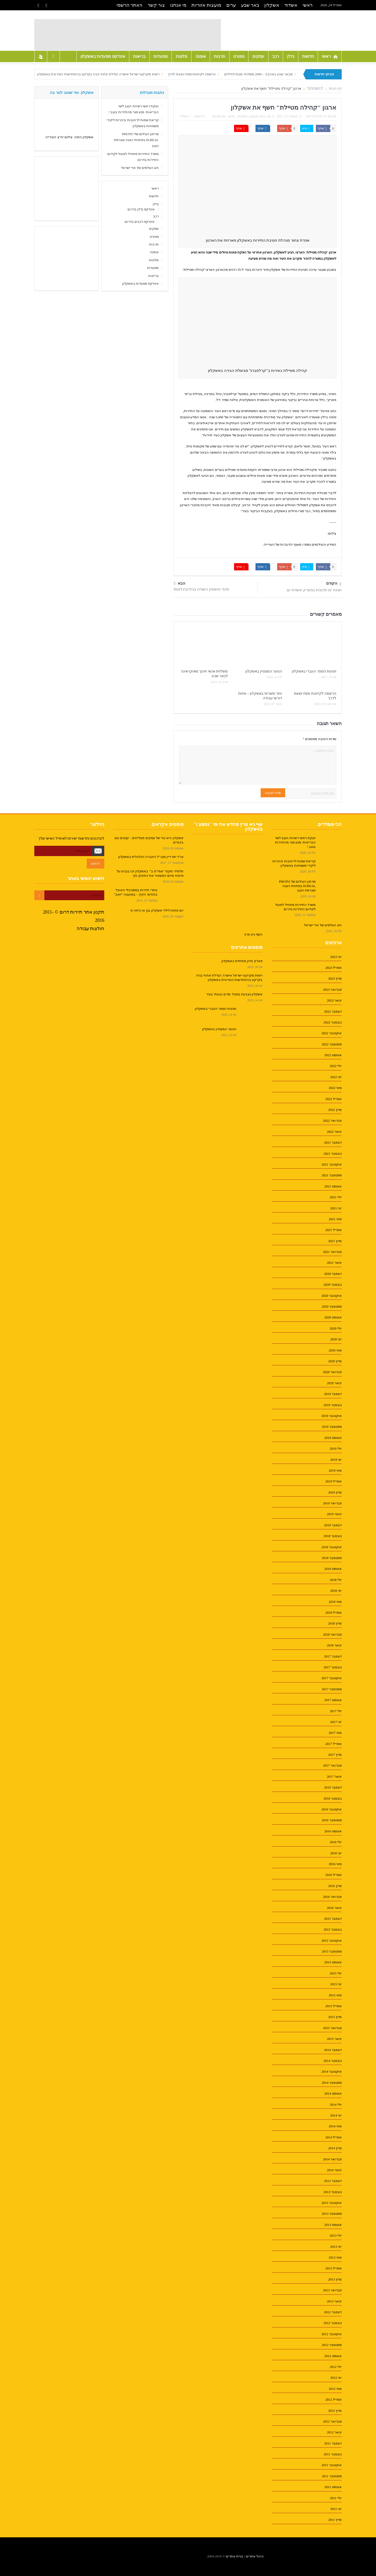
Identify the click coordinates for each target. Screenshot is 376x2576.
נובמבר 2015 (333, 1929)
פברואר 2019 (332, 1503)
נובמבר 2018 (333, 1536)
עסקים (258, 56)
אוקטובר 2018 (332, 1547)
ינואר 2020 (334, 1383)
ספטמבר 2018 (332, 1558)
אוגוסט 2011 (333, 2487)
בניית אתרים (234, 2556)
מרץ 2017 (335, 1755)
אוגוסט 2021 (333, 1186)
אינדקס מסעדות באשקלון (103, 56)
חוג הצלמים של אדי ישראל (140, 168)
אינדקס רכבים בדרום (140, 222)
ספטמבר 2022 (332, 1044)
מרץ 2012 (335, 2411)
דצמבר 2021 (333, 1142)
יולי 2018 (336, 1580)
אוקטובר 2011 (332, 2465)
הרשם (95, 863)
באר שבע (250, 5)
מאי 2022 (335, 1088)
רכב (275, 56)
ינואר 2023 (334, 1000)
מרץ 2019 (335, 1492)
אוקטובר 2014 (332, 2071)
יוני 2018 (336, 1591)
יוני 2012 (336, 2378)
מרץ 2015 (335, 2017)
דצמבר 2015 (333, 1919)
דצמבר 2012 (333, 2312)
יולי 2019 (336, 1448)
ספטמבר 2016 (332, 1820)
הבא (179, 583)
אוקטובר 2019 (332, 1416)
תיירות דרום (314, 116)
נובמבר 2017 (333, 1667)
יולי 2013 (336, 2235)
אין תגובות (218, 116)
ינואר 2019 (334, 1514)
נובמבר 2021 (333, 1153)
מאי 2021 (335, 1219)
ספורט (238, 56)
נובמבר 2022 (333, 1022)
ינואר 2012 (334, 2432)
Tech (262, 116)
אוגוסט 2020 (333, 1317)
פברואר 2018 (332, 1634)
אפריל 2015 (333, 2006)
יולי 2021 (336, 1197)
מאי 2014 (335, 2126)
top (269, 116)
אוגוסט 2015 (333, 1962)
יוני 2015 (336, 1984)
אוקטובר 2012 (332, 2334)
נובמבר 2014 (333, 2061)
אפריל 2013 (333, 2268)
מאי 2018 (335, 1602)
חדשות (308, 56)
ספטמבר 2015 (332, 1951)
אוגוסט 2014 (333, 2093)
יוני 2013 (336, 2247)
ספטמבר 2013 (332, 2214)
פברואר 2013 (332, 2290)
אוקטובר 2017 (332, 1678)
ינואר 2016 (334, 1908)
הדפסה (200, 116)
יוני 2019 (336, 1460)
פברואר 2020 (332, 1372)
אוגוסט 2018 (333, 1569)
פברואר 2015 (332, 2028)
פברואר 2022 (332, 1120)
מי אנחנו (178, 5)
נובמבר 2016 (333, 1798)
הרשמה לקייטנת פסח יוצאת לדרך (192, 74)
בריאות (139, 56)
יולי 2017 (336, 1711)
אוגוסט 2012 (333, 2356)
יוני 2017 (336, 1722)
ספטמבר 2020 (332, 1306)
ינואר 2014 (334, 2170)
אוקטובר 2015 (332, 1940)
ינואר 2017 (334, 1776)
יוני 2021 (336, 1208)
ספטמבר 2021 (332, 1175)
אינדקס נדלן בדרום (141, 209)
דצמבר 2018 (333, 1525)
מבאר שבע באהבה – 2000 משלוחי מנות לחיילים (258, 74)
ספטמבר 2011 (332, 2476)
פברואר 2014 (332, 2159)
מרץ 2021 (335, 1241)
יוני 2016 (336, 1853)
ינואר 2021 (334, 1263)
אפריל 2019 (333, 1481)
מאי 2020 (335, 1350)
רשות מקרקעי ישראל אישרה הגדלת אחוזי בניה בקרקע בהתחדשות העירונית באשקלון (98, 74)
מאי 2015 (335, 1995)
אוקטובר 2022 (332, 1033)
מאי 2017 (335, 1733)
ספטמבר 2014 (332, 2083)
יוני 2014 (336, 2115)
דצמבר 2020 (333, 1274)
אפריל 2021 (333, 1230)
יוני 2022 (336, 1077)
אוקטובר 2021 (332, 1164)
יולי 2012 (336, 2367)
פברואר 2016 (332, 1897)
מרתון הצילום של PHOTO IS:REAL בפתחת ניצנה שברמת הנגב (136, 140)
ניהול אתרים (254, 2556)
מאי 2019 (335, 1470)
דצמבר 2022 (333, 1011)
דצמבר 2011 (333, 2443)
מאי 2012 (335, 2389)
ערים (231, 5)
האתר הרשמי (129, 5)
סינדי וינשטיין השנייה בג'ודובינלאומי (201, 589)
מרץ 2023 (335, 978)
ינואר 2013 (334, 2301)
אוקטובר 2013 (332, 2203)
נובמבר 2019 (333, 1405)
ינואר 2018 (334, 1645)
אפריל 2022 (333, 1099)
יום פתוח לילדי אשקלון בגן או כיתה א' (156, 910)
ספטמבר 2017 (332, 1689)
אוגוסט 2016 (333, 1831)
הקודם (333, 584)
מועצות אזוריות (206, 5)
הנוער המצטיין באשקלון (263, 671)
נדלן (290, 56)
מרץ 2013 (335, 2279)
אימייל (185, 116)
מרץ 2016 (335, 1886)
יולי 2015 (336, 1973)
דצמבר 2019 (333, 1394)
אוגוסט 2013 (333, 2225)
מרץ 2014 (335, 2148)
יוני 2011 (336, 2509)
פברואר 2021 (332, 1252)
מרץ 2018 (335, 1623)
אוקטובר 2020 (332, 1296)
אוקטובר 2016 (332, 1809)
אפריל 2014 (333, 2137)
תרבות (219, 56)
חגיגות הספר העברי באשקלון (314, 671)
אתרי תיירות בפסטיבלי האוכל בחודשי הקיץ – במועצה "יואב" (135, 892)
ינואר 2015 (334, 2039)
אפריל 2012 (333, 2399)
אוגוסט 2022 (333, 1055)
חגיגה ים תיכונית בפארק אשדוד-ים (314, 590)
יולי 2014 (336, 2104)
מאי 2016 (335, 1864)
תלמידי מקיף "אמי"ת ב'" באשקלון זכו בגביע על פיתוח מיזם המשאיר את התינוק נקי (150, 873)
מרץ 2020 (335, 1361)
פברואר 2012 (332, 2421)
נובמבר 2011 (333, 2454)
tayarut (253, 116)
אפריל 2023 (333, 968)
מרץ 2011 (335, 2520)
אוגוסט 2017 (333, 1700)
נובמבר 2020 (333, 1284)
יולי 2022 (336, 1066)
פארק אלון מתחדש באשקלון (242, 961)
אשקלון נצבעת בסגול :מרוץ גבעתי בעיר (234, 994)
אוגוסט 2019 (333, 1438)
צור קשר (156, 5)
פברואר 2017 (332, 1765)
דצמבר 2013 (333, 2181)
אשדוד (290, 5)
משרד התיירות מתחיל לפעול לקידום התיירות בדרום (295, 907)
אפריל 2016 (333, 1875)
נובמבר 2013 (333, 2192)
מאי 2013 (335, 2257)
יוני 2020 (336, 1339)
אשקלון (271, 5)
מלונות (181, 56)
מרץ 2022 (335, 1110)
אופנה (200, 56)
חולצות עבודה (91, 928)
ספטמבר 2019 (332, 1427)
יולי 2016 (336, 1842)
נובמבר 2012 (333, 2323)
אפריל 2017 (333, 1744)
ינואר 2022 (334, 1132)
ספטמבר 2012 (332, 2345)
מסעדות (161, 56)
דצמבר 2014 (333, 2050)
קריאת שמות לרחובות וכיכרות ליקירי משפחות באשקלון (294, 863)
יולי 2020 (336, 1328)
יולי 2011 (336, 2498)
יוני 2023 (336, 957)
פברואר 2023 (332, 989)
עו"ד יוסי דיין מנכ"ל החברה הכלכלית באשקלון (150, 857)
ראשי (307, 5)
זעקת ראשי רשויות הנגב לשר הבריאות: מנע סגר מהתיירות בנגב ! (295, 842)
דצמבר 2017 (333, 1656)
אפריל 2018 (333, 1612)
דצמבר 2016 (333, 1787)
